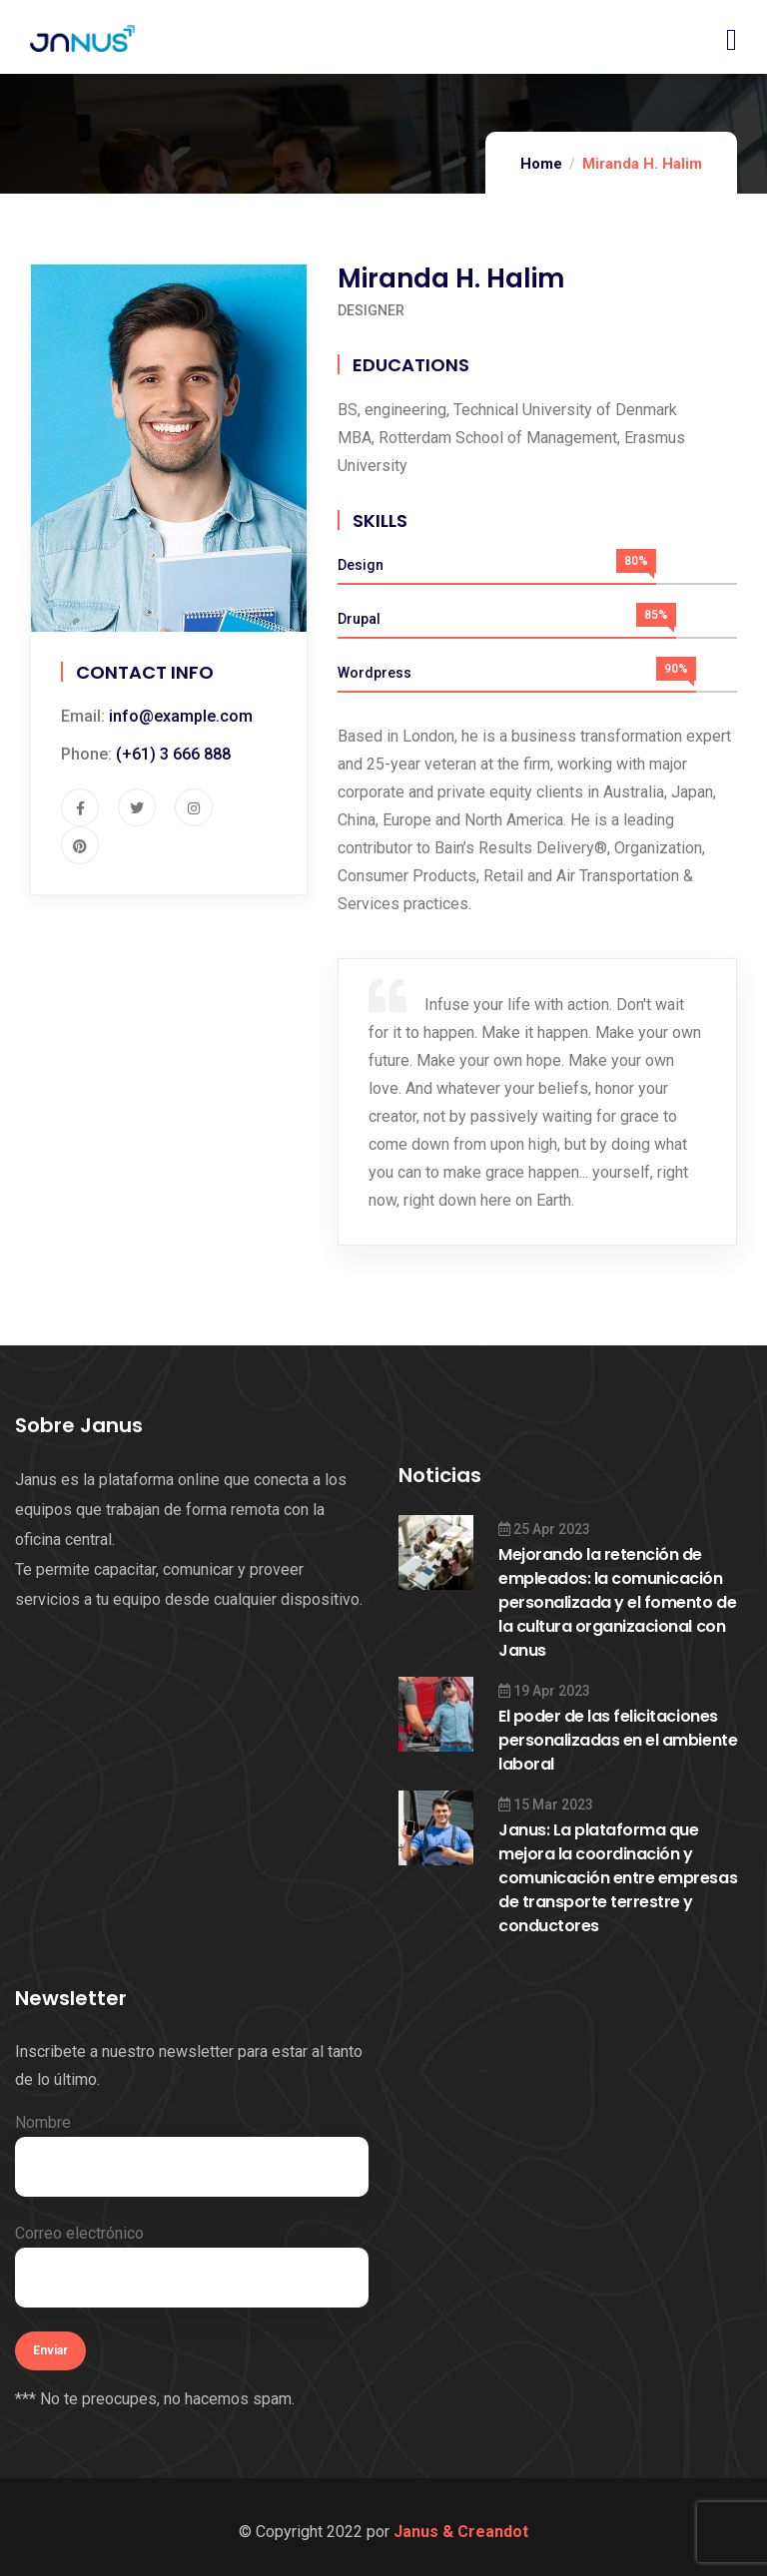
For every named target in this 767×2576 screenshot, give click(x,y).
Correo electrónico (192, 2266)
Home (541, 164)
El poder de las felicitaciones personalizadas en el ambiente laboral (617, 1740)
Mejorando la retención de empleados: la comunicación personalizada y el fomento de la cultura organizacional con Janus (617, 1602)
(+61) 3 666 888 (173, 754)
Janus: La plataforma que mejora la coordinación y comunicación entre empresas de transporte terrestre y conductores (617, 1877)
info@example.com (181, 716)
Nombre (192, 2155)
